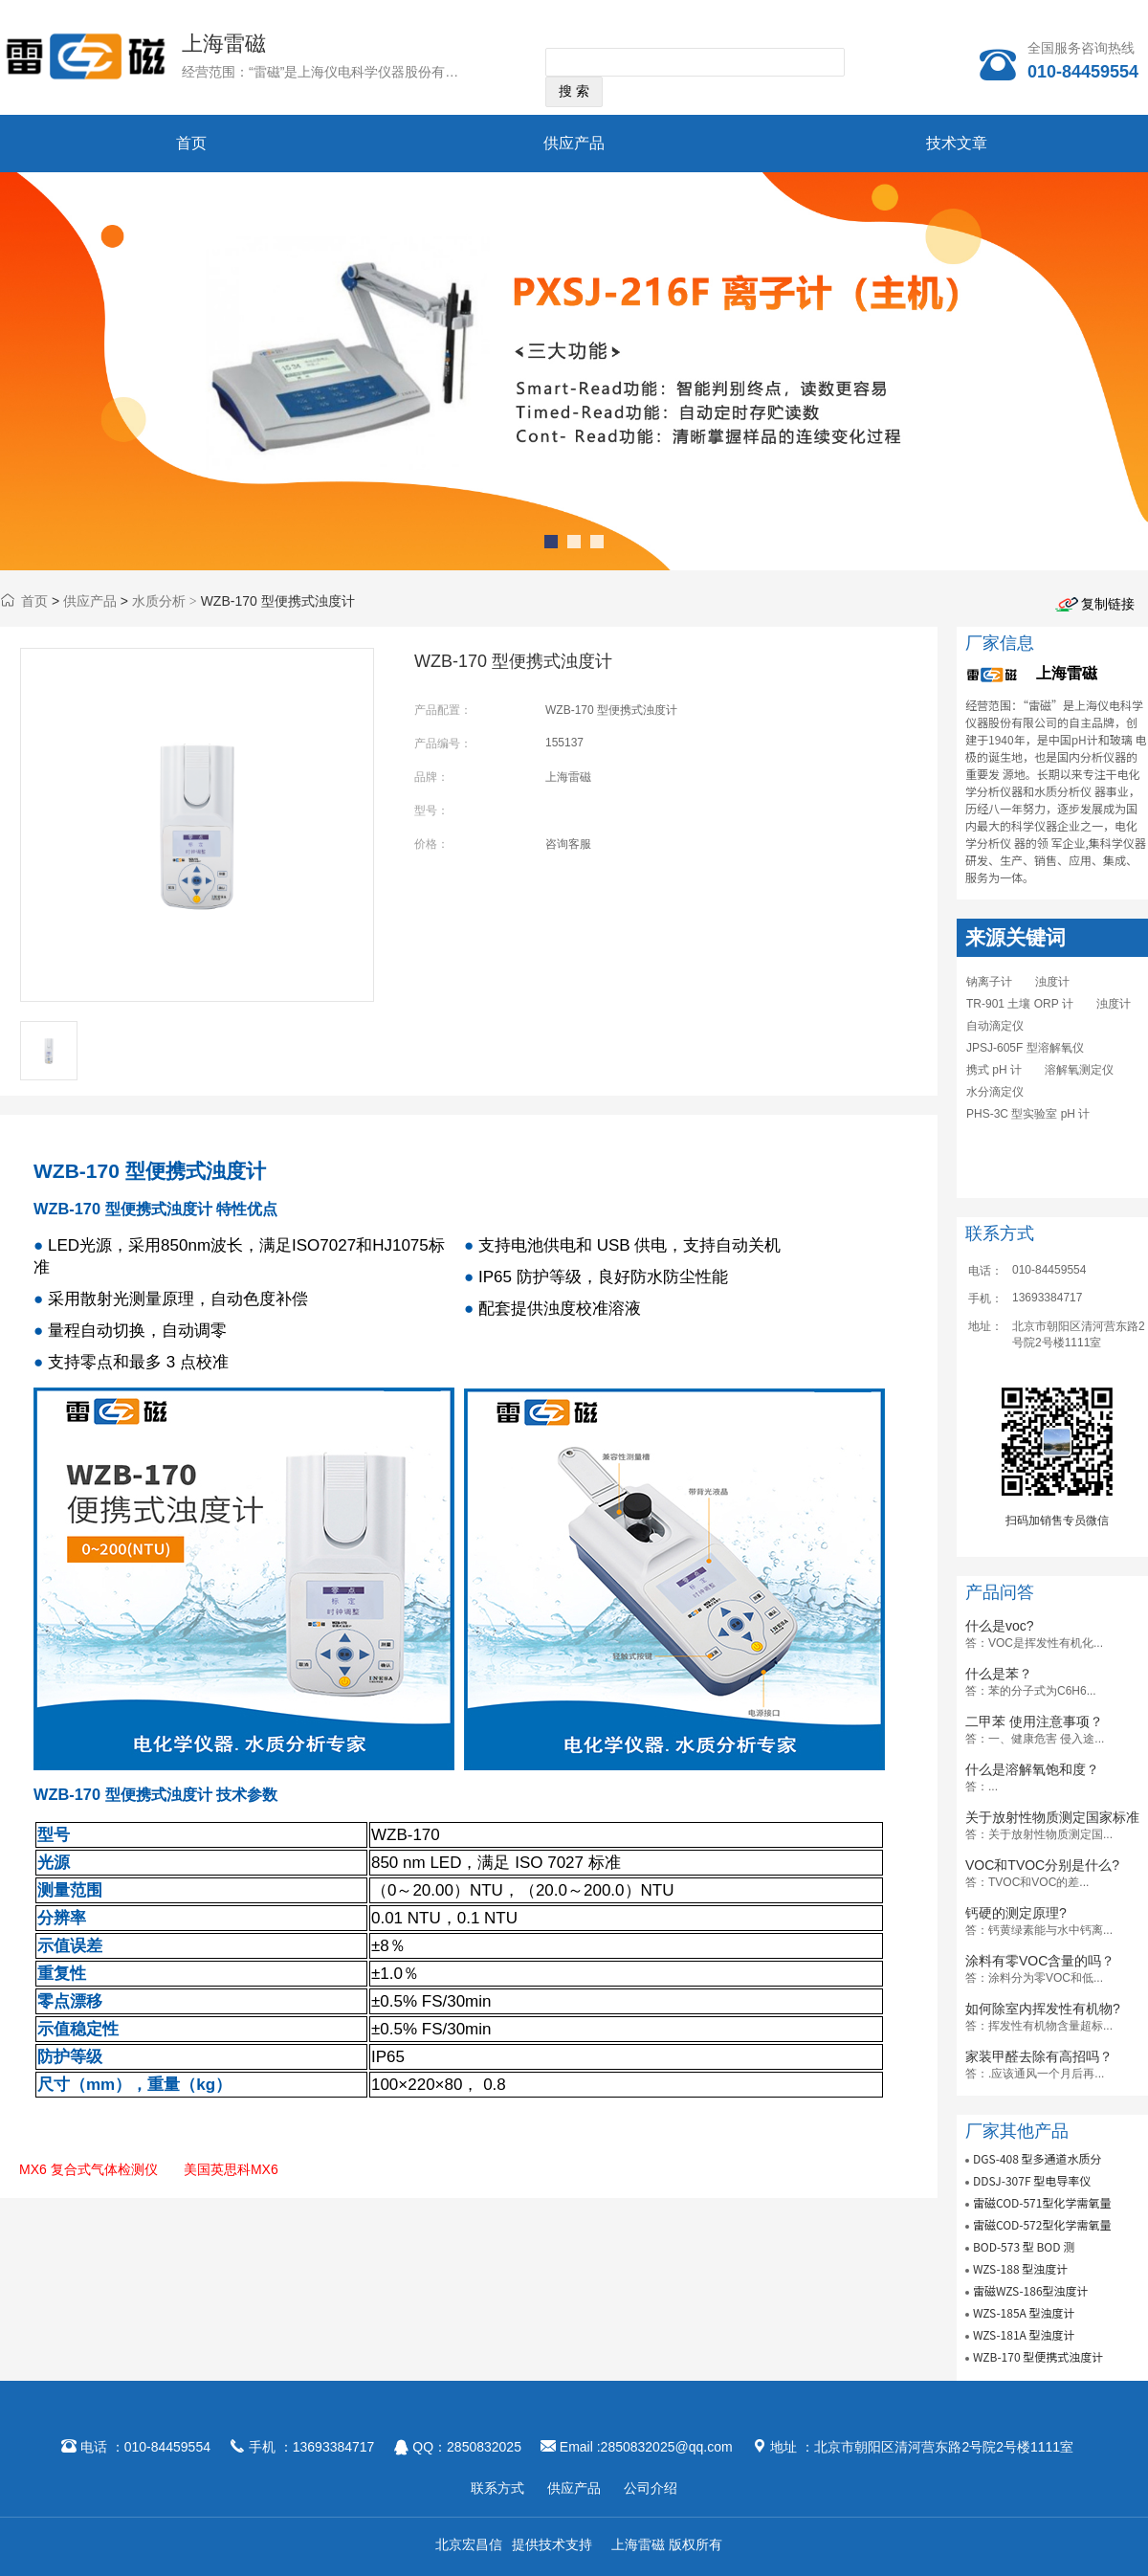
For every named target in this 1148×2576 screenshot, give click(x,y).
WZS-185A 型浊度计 (1024, 2312)
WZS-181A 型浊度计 (1024, 2334)
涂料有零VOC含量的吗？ (1040, 1960)
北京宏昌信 (468, 2544)
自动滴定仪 (995, 1026)
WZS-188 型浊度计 (1020, 2268)
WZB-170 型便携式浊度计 (1038, 2356)
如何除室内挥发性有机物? (1042, 2008)
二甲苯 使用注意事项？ (1034, 1721)
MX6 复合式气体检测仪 (88, 2169)
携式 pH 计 (994, 1070)
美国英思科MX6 (231, 2169)
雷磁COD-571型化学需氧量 (1042, 2202)
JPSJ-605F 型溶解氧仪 (1025, 1048)
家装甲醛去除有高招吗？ (1039, 2056)
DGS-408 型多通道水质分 (1037, 2158)
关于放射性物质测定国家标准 (1052, 1817)
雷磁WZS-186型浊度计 (1031, 2290)
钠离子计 (989, 981)
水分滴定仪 (995, 1092)
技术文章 (956, 143)
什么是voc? (999, 1625)
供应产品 (574, 143)
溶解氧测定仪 (1079, 1070)
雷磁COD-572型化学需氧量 (1042, 2224)
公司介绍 (650, 2488)
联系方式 (497, 2488)
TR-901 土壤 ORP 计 (1019, 1003)
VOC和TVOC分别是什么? (1042, 1865)
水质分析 (159, 601)
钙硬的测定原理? (1016, 1913)
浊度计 (1052, 981)
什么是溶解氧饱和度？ (1032, 1769)
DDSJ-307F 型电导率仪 (1032, 2180)
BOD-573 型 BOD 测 (1023, 2246)
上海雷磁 (224, 44)
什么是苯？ (998, 1673)
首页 (191, 143)
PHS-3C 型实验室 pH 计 (1028, 1114)
